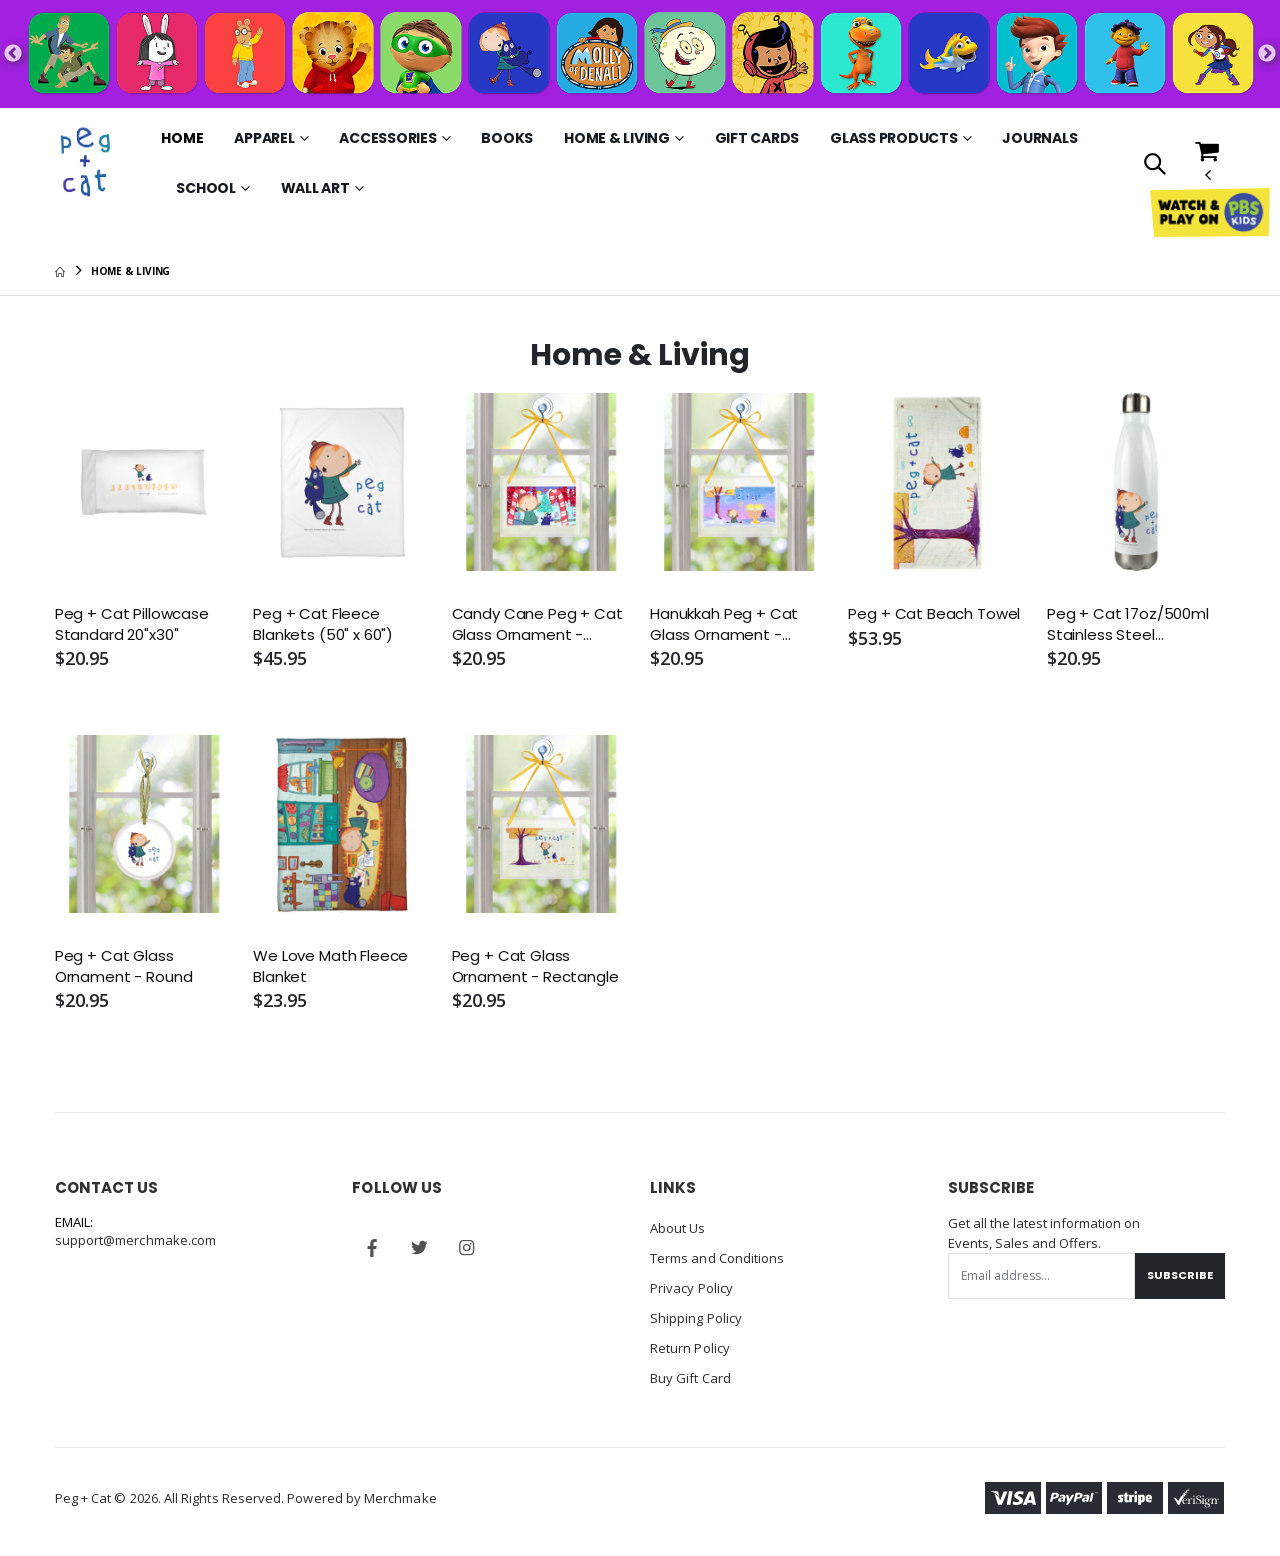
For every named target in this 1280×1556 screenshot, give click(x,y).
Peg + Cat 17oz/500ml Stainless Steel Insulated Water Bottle (1130, 624)
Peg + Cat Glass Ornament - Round (124, 966)
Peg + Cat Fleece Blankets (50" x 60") (323, 624)
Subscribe (1180, 1275)
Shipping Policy (696, 1318)
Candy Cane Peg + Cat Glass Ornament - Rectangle (537, 624)
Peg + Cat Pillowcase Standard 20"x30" (132, 624)
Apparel (264, 138)
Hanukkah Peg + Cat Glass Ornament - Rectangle (724, 624)
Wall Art (315, 188)
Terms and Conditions (717, 1258)
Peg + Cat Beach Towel (934, 614)
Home (182, 138)
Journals (1039, 138)
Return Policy (690, 1348)
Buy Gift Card (690, 1378)
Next (1267, 54)
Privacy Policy (691, 1288)
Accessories (387, 138)
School (206, 188)
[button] (1154, 165)
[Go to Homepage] (87, 162)
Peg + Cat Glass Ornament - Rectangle (535, 966)
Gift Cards (757, 138)
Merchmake (400, 1498)
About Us (678, 1228)
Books (507, 138)
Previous (13, 54)
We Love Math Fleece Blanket (330, 966)
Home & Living (617, 138)
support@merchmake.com (135, 1240)
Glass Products (894, 138)
